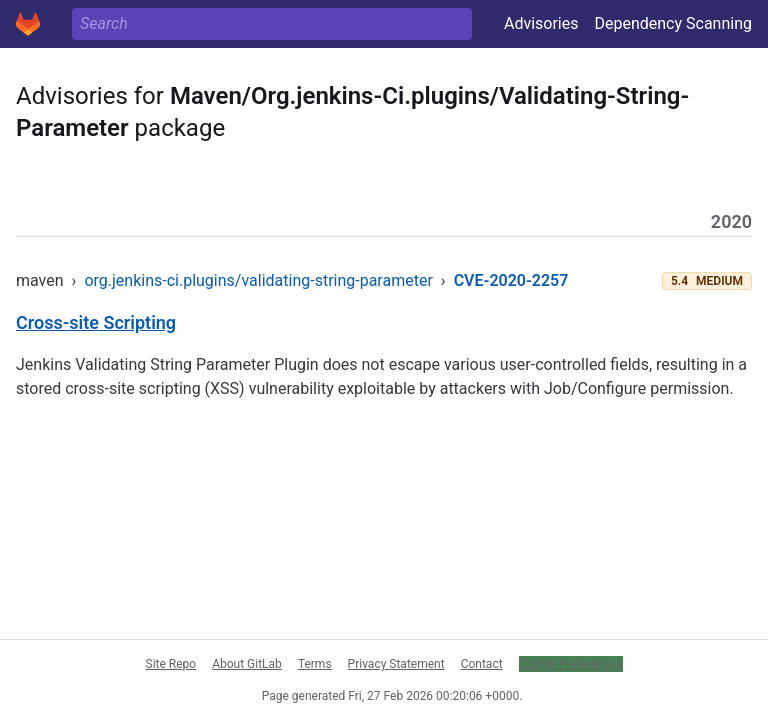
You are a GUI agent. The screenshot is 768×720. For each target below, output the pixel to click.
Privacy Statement (396, 664)
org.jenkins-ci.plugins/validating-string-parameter (258, 280)
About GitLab (247, 664)
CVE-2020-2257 (511, 280)
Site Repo (171, 664)
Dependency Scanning (673, 23)
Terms (315, 664)
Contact (482, 664)
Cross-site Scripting (96, 322)
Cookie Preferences (571, 664)
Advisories (541, 23)
